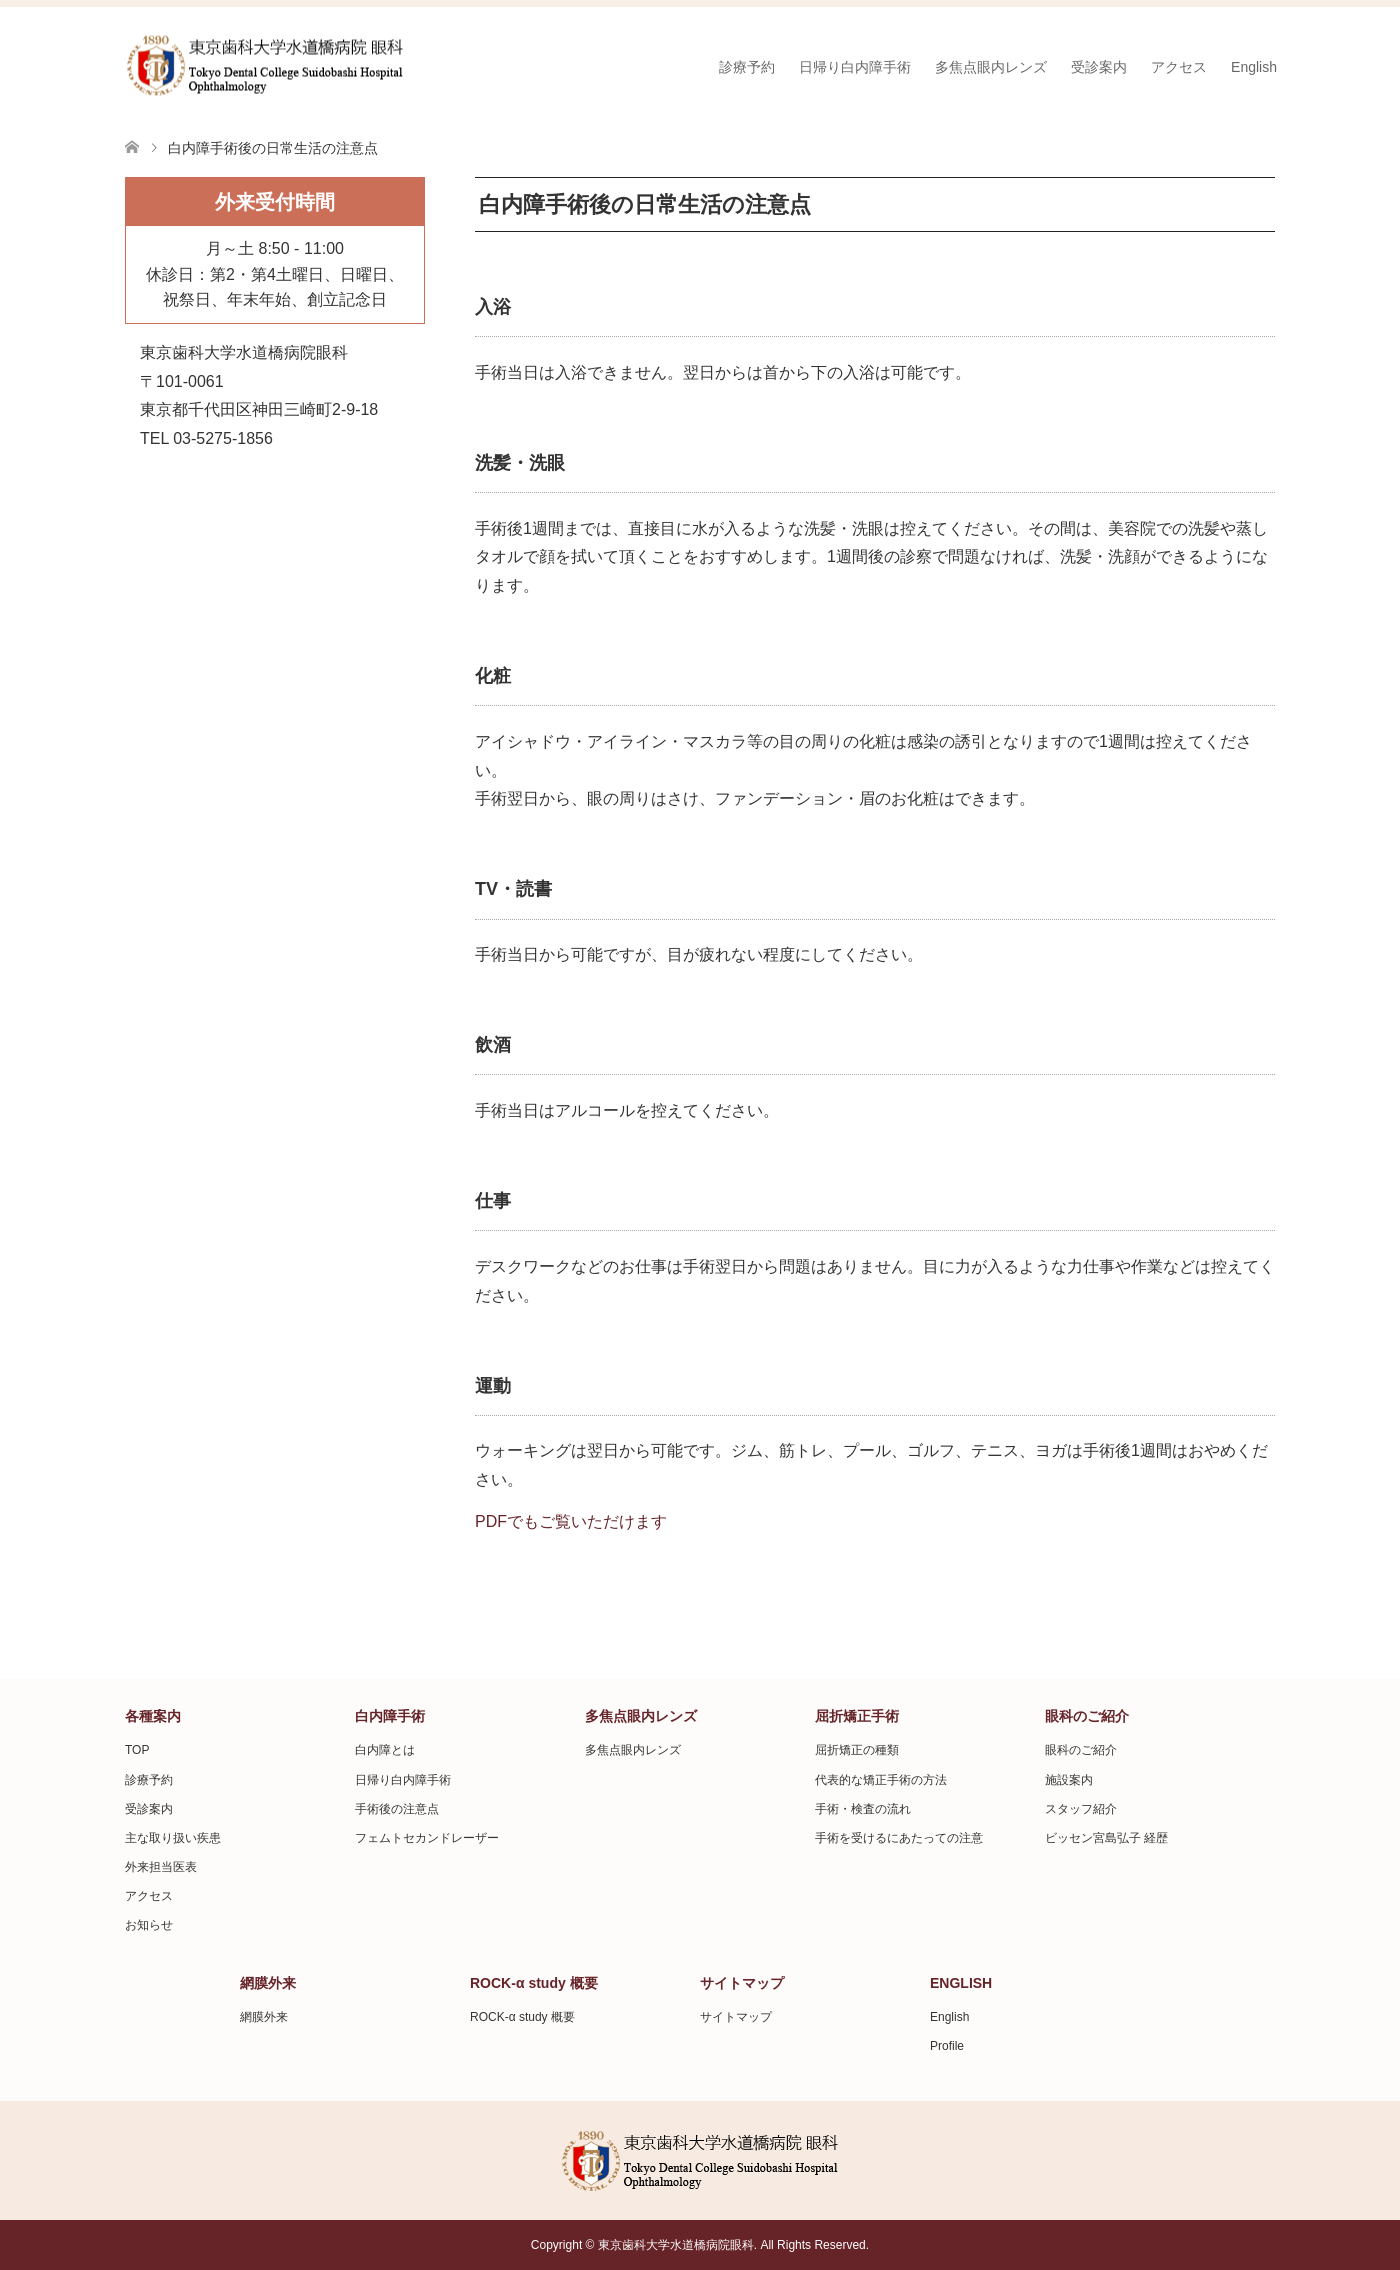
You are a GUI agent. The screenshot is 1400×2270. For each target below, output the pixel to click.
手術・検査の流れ (863, 1809)
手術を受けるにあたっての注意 (899, 1838)
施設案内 (1069, 1780)
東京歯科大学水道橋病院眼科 (676, 2245)
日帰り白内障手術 (855, 67)
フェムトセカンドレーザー (427, 1838)
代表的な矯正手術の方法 (881, 1780)
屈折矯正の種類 (857, 1750)
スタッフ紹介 (1081, 1809)
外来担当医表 (161, 1867)
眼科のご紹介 (1081, 1750)
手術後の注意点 (397, 1809)
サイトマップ (736, 2017)
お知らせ (149, 1925)
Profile (947, 2046)
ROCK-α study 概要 (522, 2017)
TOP (137, 1750)
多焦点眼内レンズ (991, 67)
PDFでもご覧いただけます (571, 1521)
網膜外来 (264, 2017)
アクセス (1179, 67)
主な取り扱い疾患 (173, 1838)
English (1254, 67)
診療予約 (747, 67)
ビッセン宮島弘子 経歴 (1106, 1838)
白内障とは (385, 1750)
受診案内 (1099, 67)
